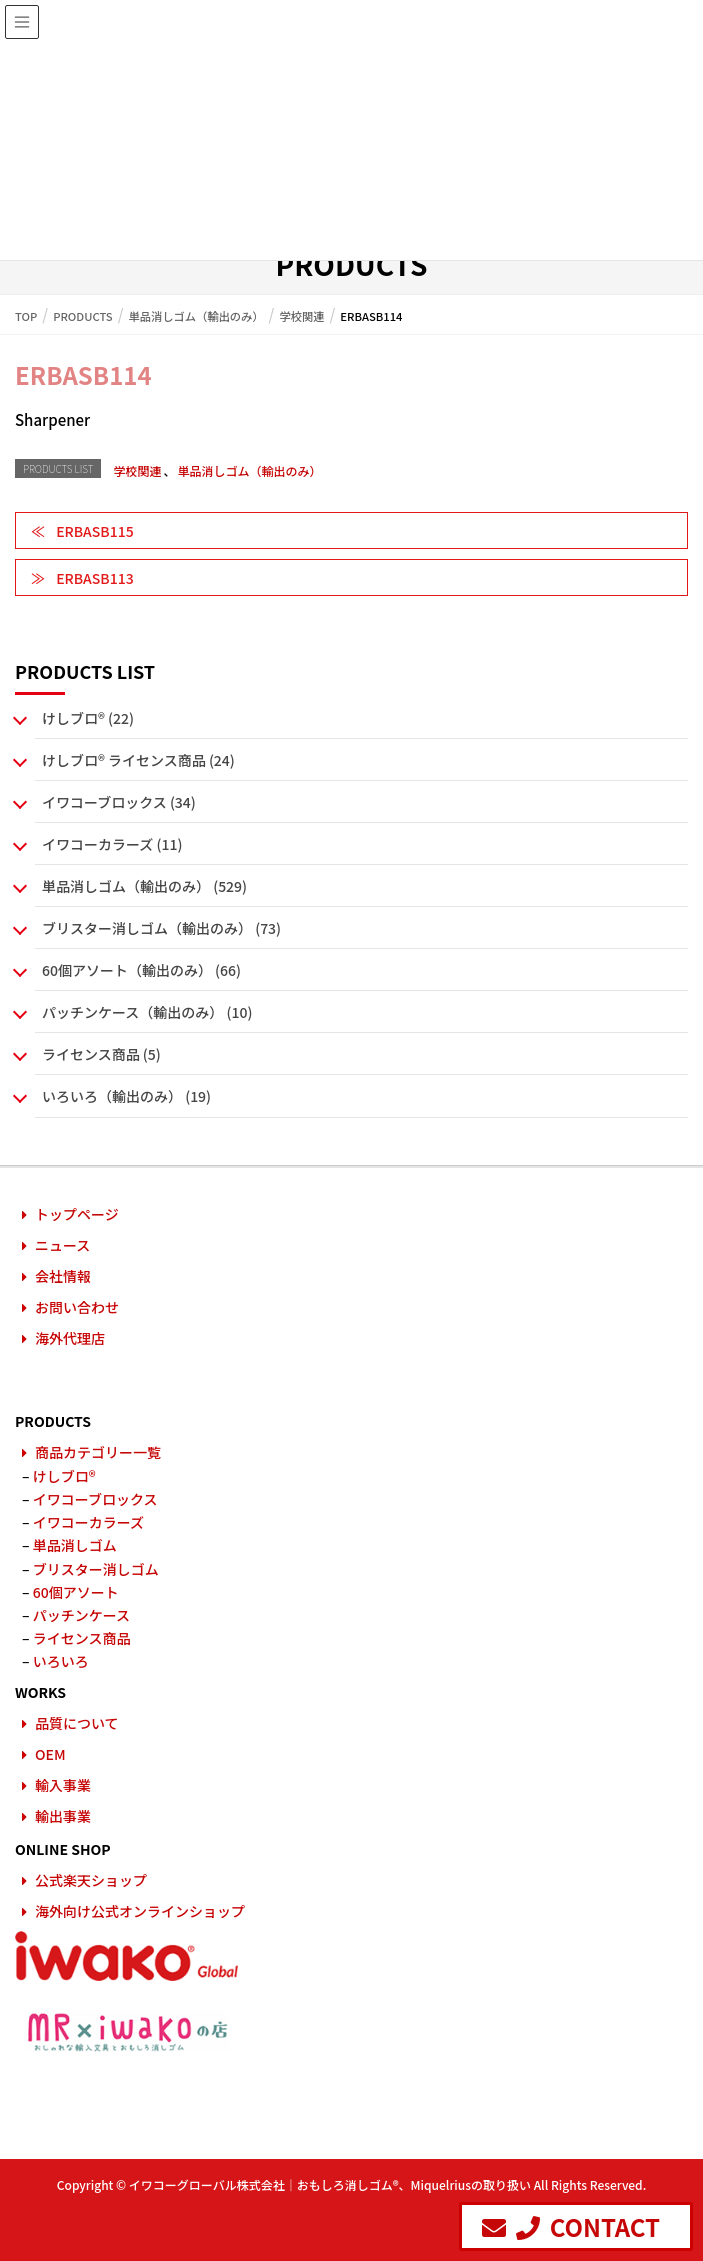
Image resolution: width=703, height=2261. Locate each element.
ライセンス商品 (82, 1638)
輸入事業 (63, 1785)
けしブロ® (64, 1476)
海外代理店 (70, 1338)
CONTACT (571, 2226)
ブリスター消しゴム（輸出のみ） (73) (161, 928)
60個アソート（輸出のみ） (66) (141, 970)
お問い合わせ (77, 1307)
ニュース (62, 1245)
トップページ (77, 1214)
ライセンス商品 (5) (101, 1054)
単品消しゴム (75, 1545)
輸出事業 (63, 1816)
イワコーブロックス (95, 1499)
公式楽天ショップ (91, 1880)
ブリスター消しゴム (96, 1569)
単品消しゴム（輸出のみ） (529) (144, 886)
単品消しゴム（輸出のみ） (249, 470)
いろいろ (61, 1661)
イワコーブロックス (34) (119, 802)
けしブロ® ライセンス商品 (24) (138, 760)
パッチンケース (81, 1615)
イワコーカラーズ (88, 1522)
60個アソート (76, 1592)
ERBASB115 (94, 531)
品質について (77, 1723)
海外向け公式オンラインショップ (140, 1911)
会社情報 (63, 1276)
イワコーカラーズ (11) (112, 844)
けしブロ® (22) (88, 718)
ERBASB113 (94, 578)
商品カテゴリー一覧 (98, 1452)
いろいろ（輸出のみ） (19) (126, 1096)
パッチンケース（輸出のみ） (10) (147, 1012)
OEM (50, 1754)
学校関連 (137, 470)
